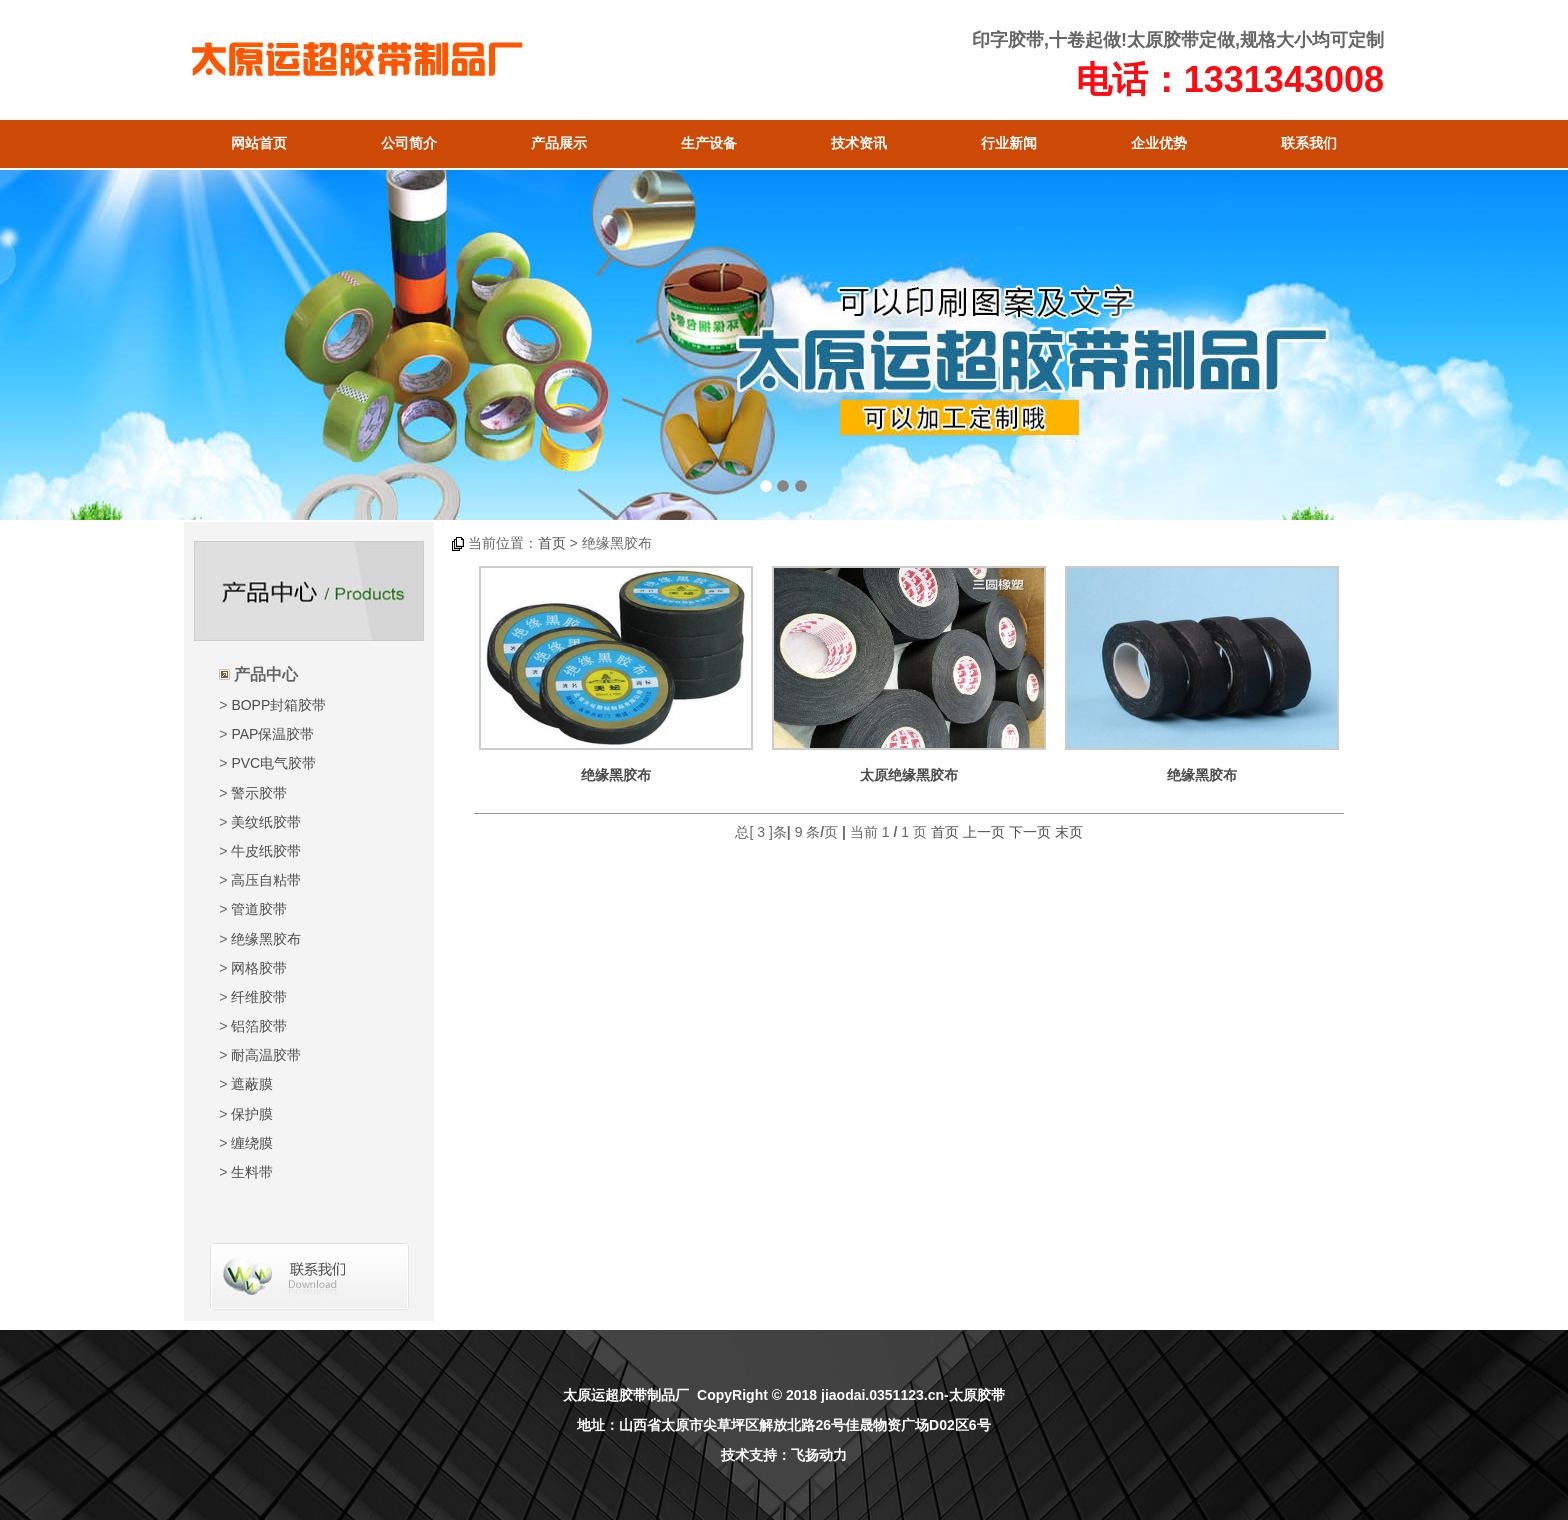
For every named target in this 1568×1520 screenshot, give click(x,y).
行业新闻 (1009, 143)
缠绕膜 (252, 1143)
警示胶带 (259, 793)
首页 (552, 543)
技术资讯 (859, 143)
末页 (1069, 832)
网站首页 (259, 143)
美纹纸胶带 (266, 822)
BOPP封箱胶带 (278, 705)
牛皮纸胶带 (266, 851)
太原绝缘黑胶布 (909, 775)
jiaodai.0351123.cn (882, 1395)
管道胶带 (259, 909)
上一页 (984, 832)
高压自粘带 (266, 880)
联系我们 (1309, 143)
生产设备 (709, 143)
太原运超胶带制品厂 (626, 1395)
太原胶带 (1163, 40)
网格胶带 (259, 968)
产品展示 (559, 143)
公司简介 (409, 143)
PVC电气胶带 (273, 763)
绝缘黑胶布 (266, 939)
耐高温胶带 (266, 1055)
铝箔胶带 (259, 1026)
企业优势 (1159, 143)
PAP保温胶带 (272, 734)
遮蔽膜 (252, 1084)
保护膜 (252, 1114)
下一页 (1030, 832)
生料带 (252, 1172)
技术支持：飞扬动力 (784, 1455)
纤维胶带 (259, 997)
